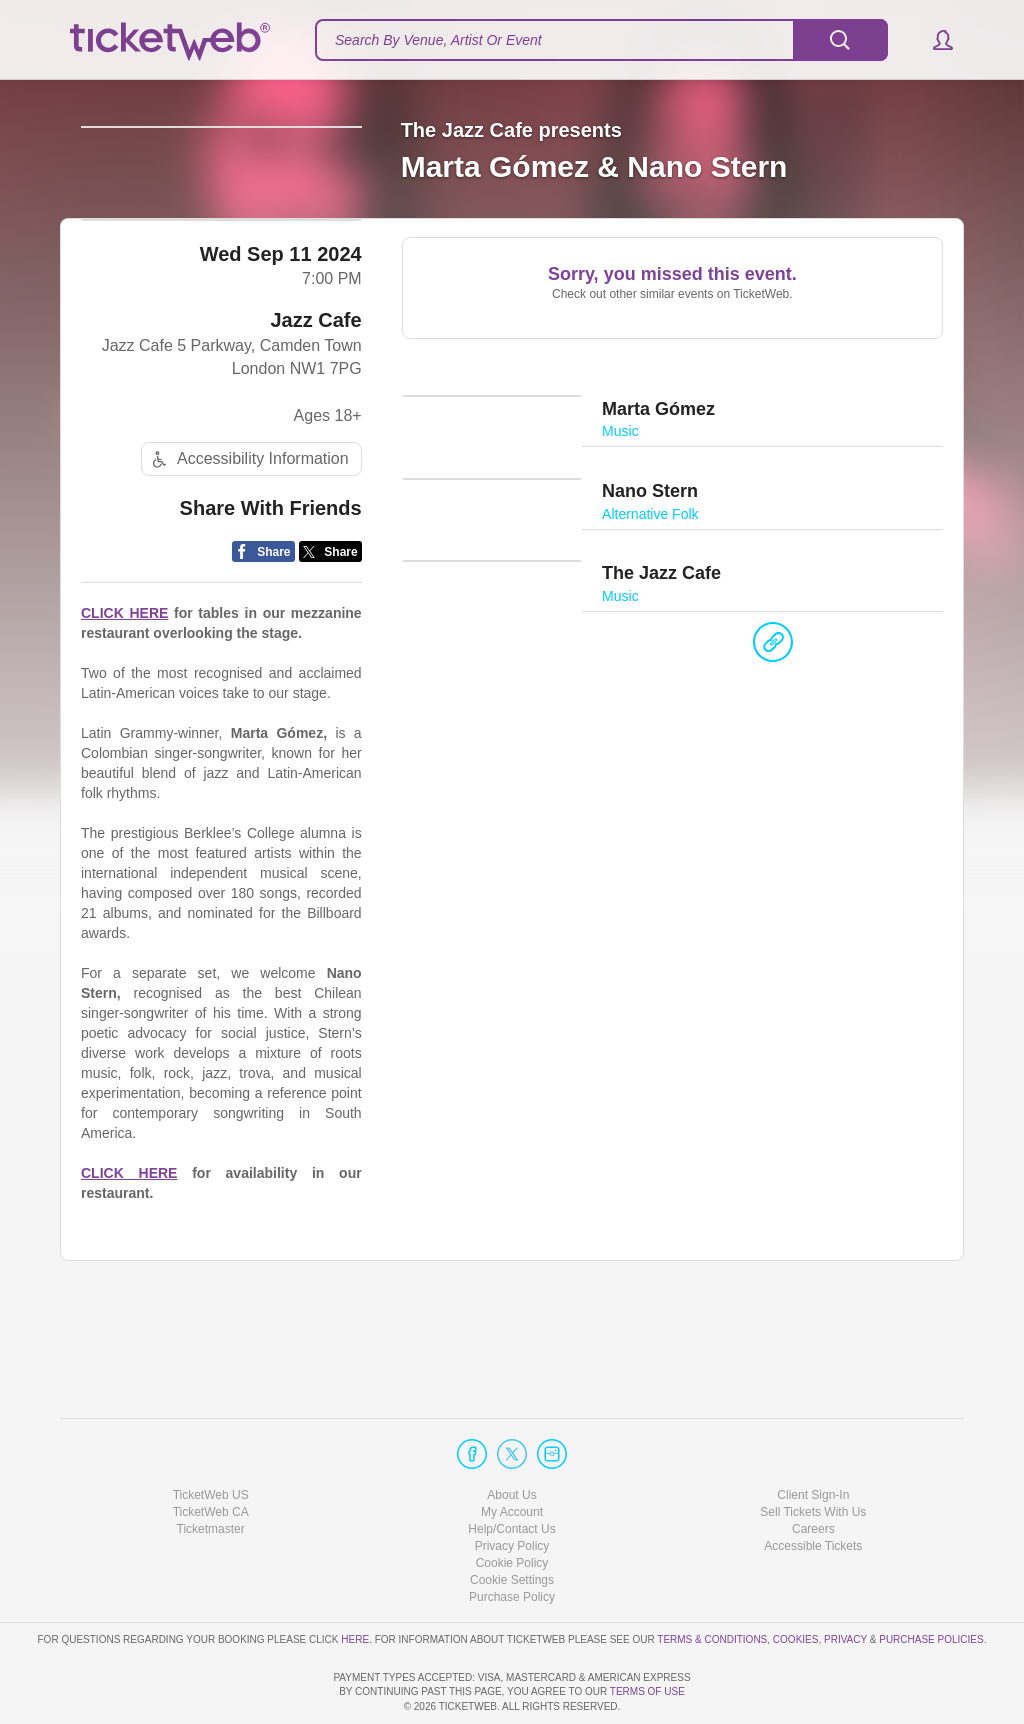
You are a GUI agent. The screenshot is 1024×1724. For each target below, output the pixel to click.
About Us (511, 1437)
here (355, 1581)
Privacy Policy (512, 1489)
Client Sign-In (813, 1437)
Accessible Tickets (813, 1489)
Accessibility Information (248, 551)
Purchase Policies (931, 1581)
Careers (813, 1472)
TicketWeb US (211, 1437)
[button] (933, 40)
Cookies (796, 1581)
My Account (512, 1455)
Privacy (845, 1581)
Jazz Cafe (316, 413)
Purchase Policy (512, 1540)
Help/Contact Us (511, 1472)
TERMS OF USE (647, 1691)
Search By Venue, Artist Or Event (438, 40)
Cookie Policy (512, 1506)
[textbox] (601, 40)
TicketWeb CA (211, 1455)
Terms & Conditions (712, 1581)
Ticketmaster (211, 1472)
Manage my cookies (512, 1523)
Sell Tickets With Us (813, 1455)
